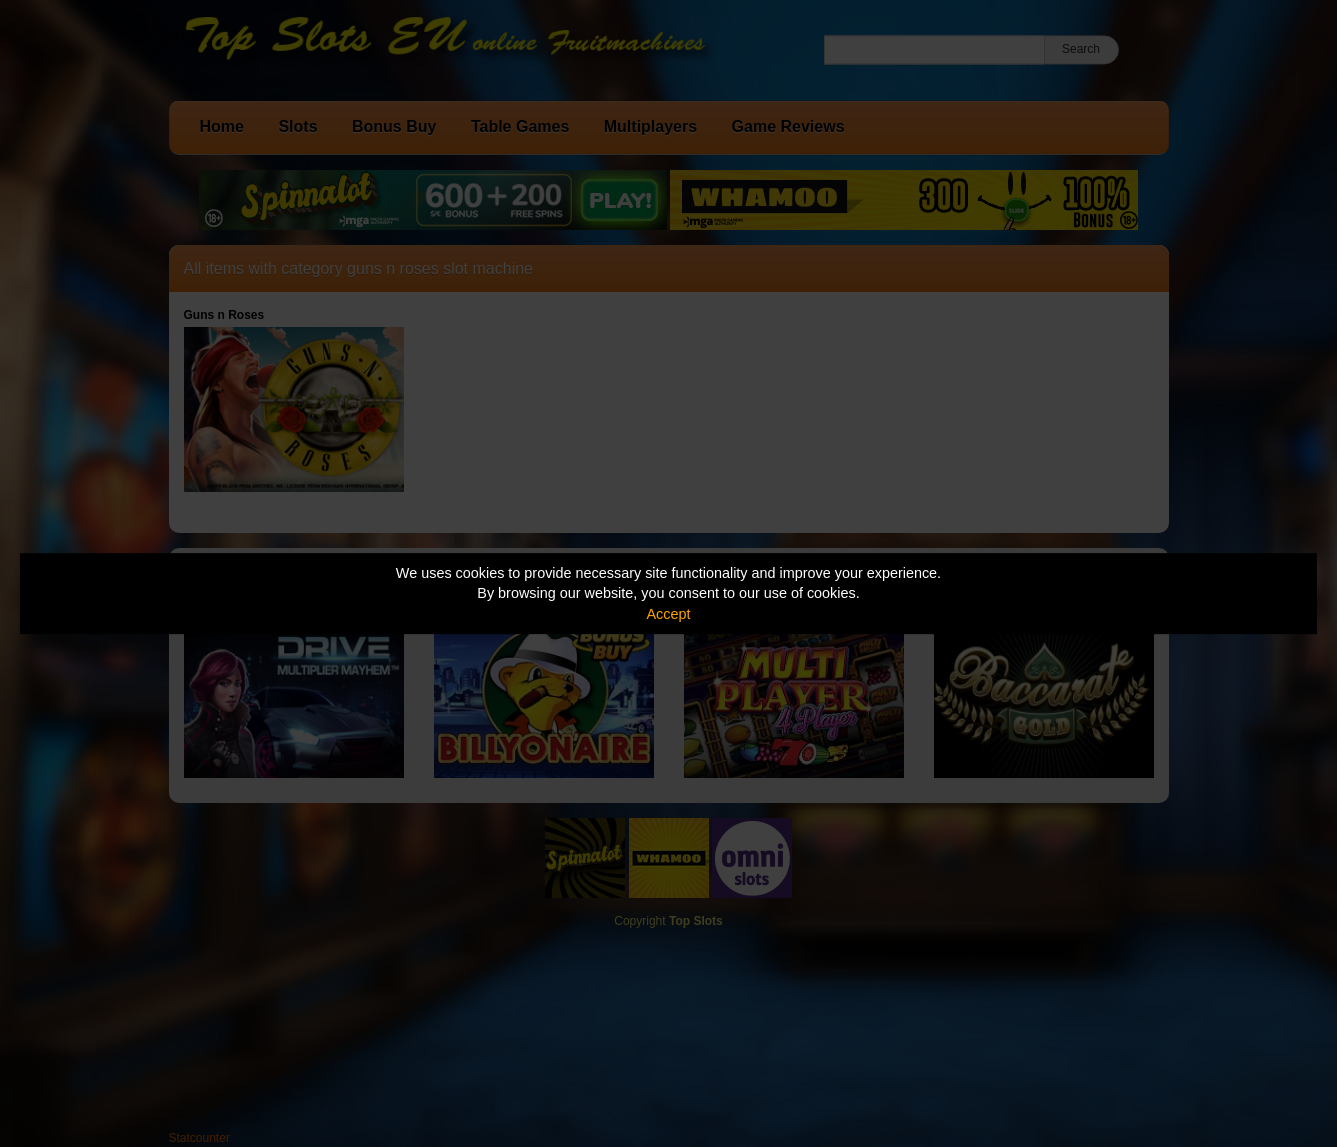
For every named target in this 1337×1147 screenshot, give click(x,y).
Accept (669, 614)
